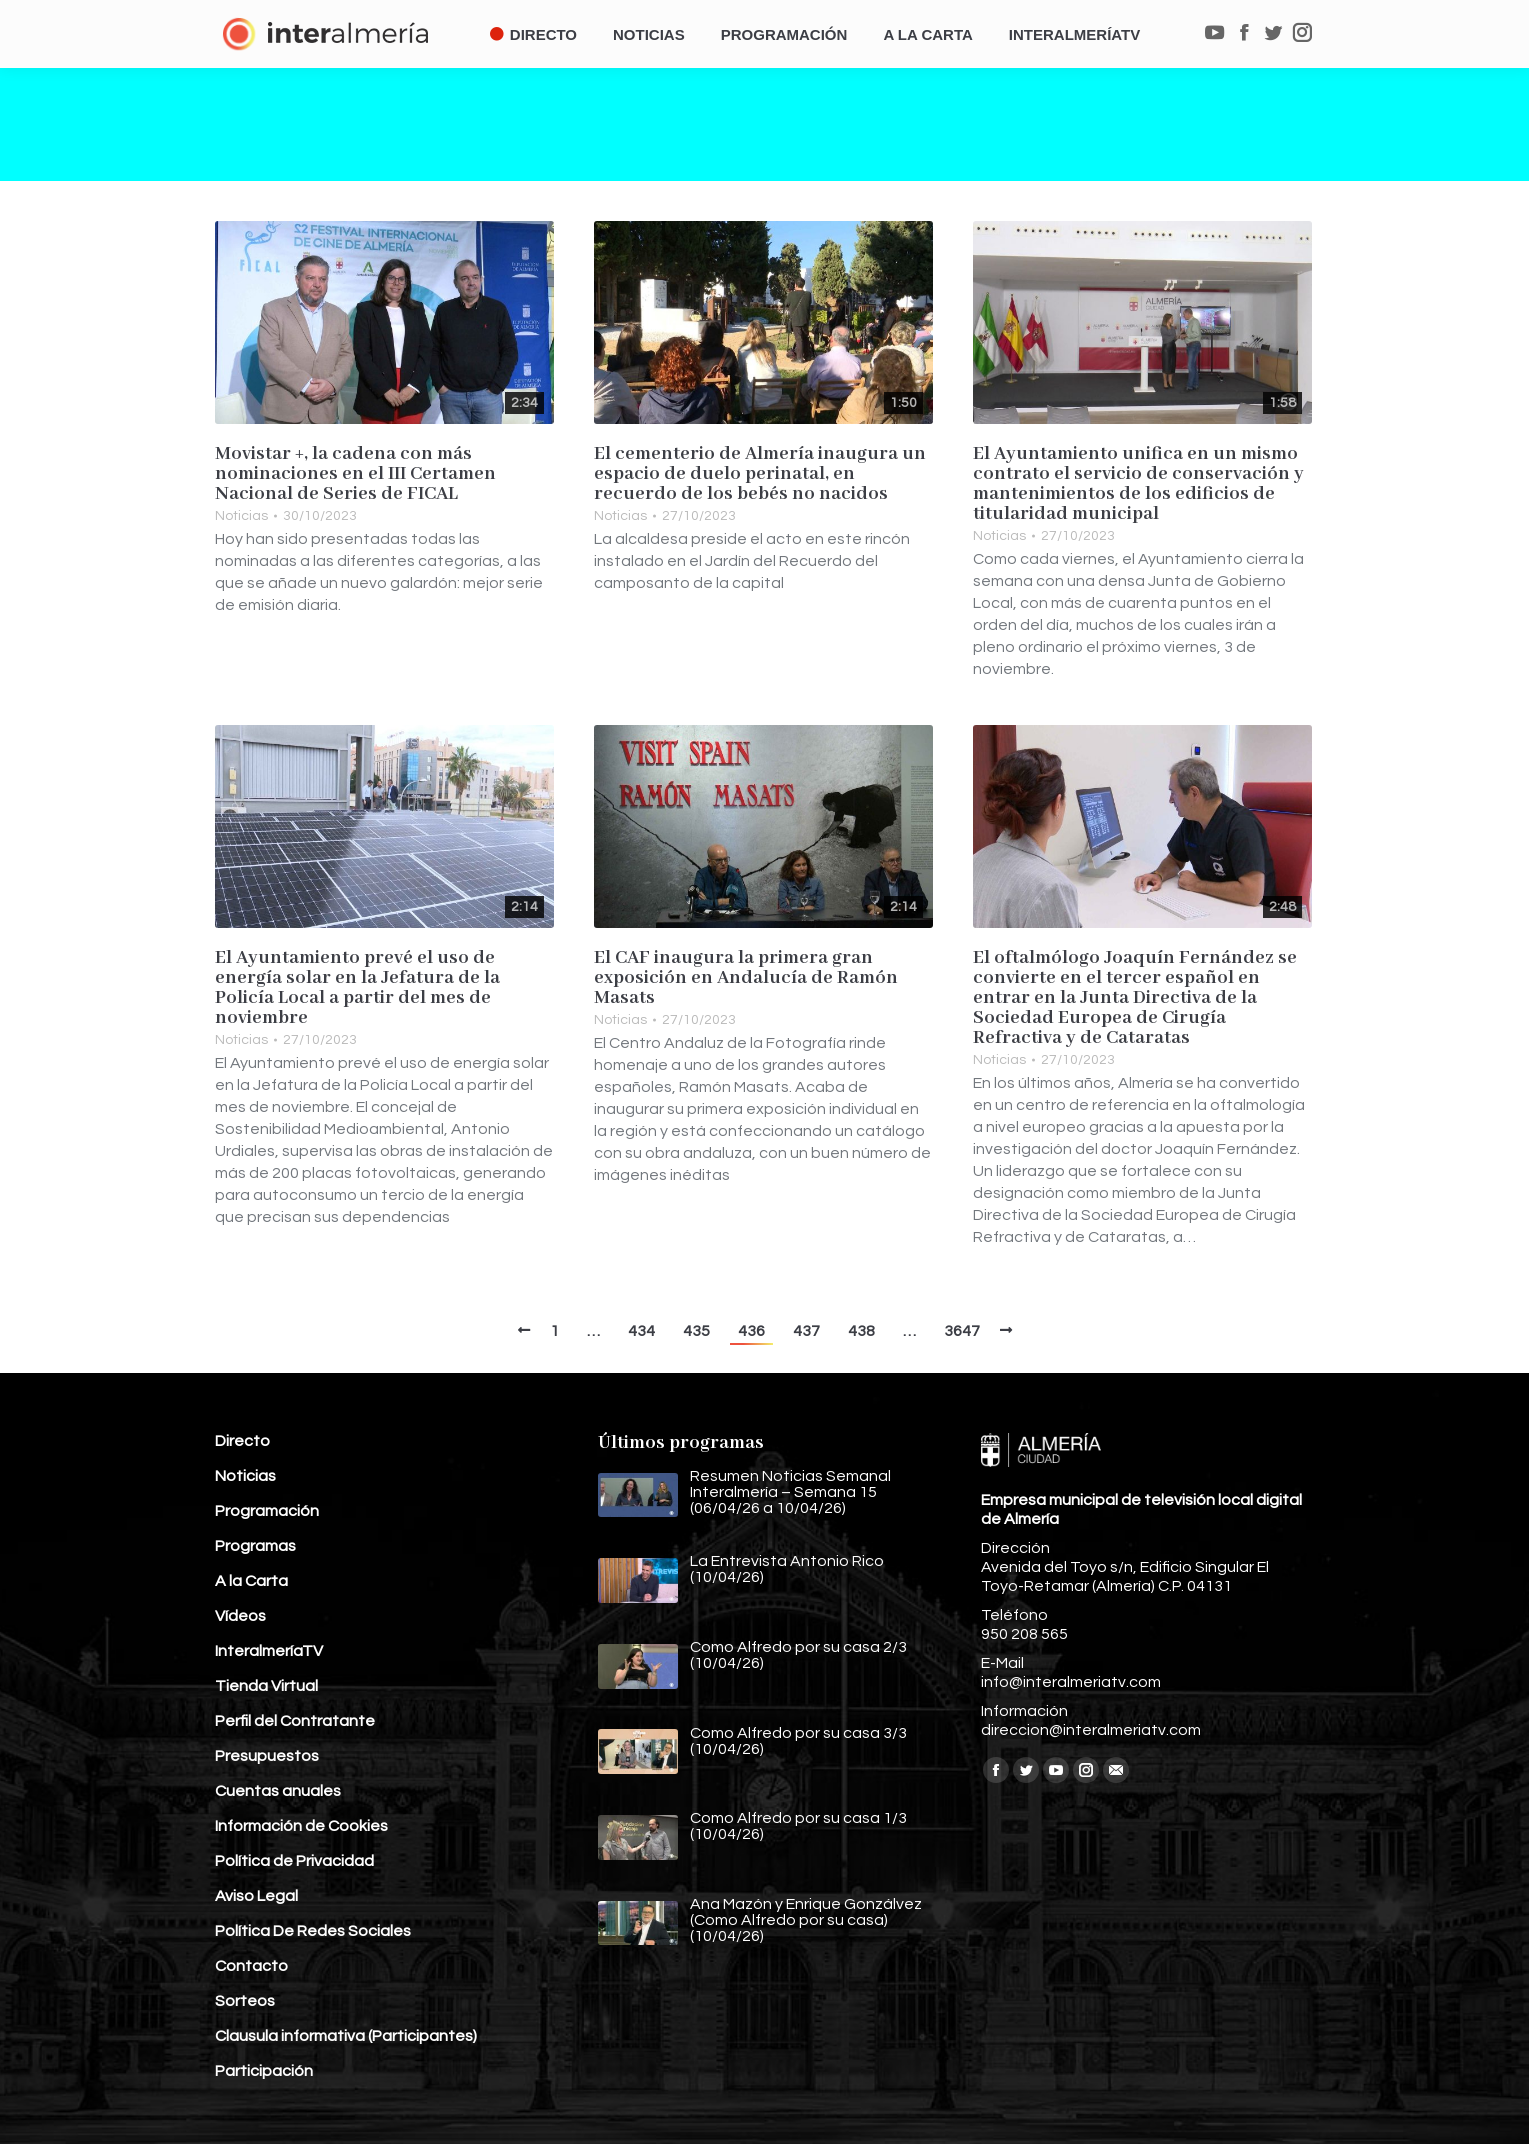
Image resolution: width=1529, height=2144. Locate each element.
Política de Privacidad (294, 1861)
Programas (255, 1546)
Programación (267, 1511)
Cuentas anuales (278, 1791)
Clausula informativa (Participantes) (346, 2036)
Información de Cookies (301, 1826)
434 (641, 1331)
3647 (962, 1331)
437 (806, 1331)
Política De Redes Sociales (313, 1931)
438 (861, 1331)
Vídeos (240, 1616)
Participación (264, 2071)
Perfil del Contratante (295, 1721)
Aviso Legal (256, 1896)
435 (696, 1331)
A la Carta (251, 1581)
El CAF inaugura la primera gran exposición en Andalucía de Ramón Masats (746, 978)
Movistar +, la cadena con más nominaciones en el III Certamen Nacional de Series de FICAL (355, 474)
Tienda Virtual (266, 1686)
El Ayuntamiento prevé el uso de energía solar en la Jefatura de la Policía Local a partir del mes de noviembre (357, 988)
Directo (242, 1441)
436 (751, 1331)
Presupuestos (267, 1756)
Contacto (251, 1966)
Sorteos (245, 2001)
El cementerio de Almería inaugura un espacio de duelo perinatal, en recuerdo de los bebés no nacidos (760, 474)
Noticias (241, 516)
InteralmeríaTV (269, 1651)
